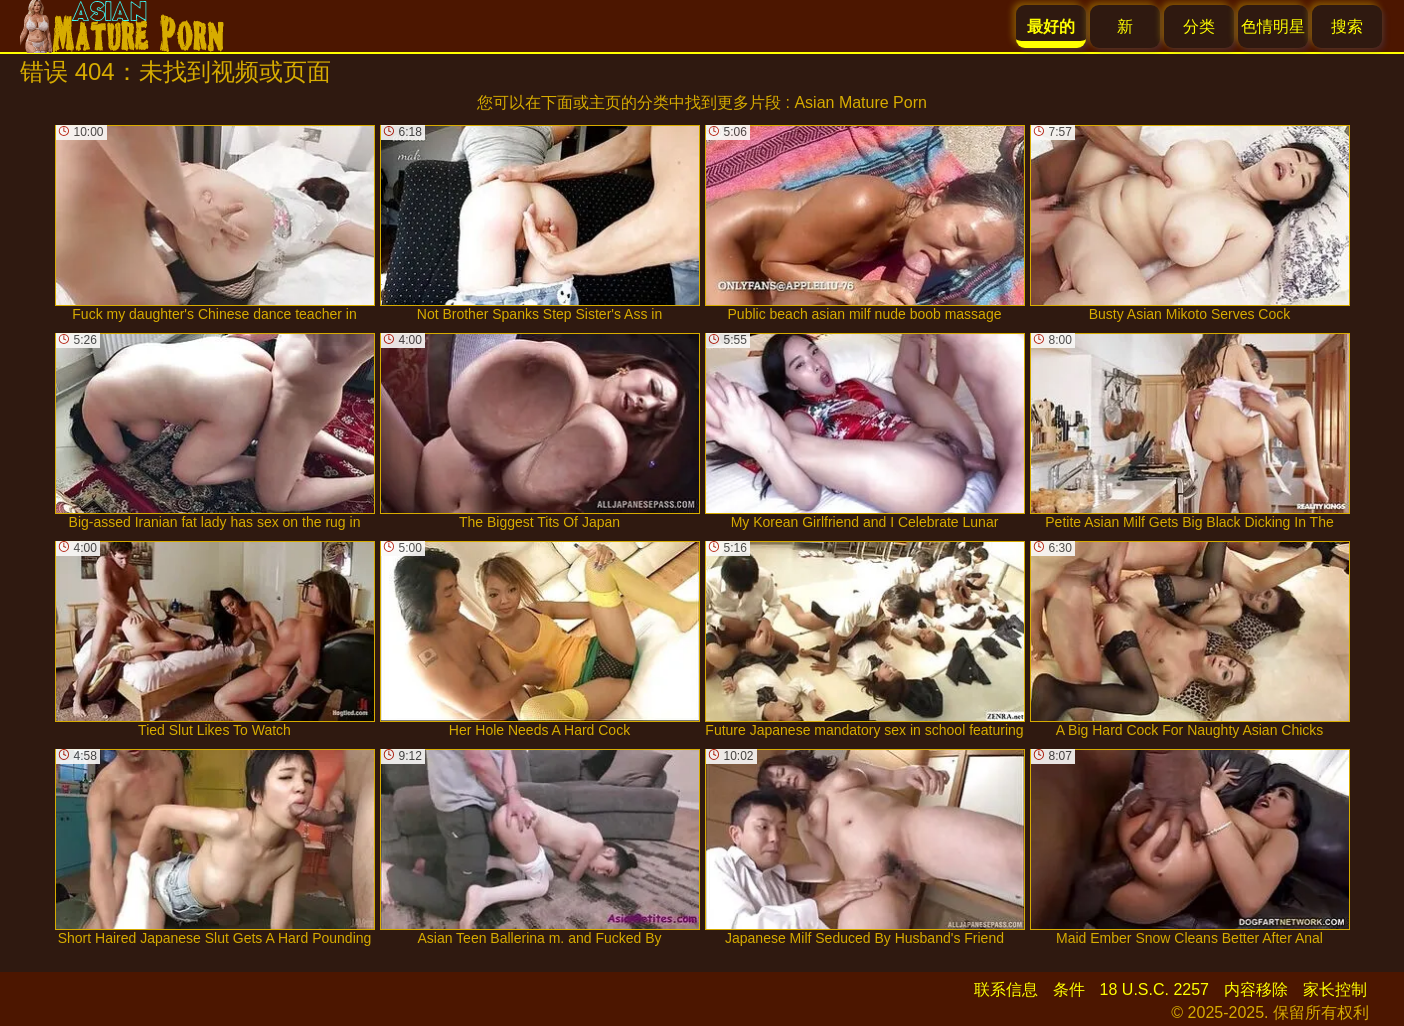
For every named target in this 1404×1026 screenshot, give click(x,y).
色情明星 (1273, 26)
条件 (1069, 989)
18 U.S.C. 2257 (1154, 989)
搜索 (1347, 26)
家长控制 (1335, 989)
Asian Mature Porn (860, 102)
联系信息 (1006, 989)
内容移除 (1256, 989)
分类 (1199, 26)
